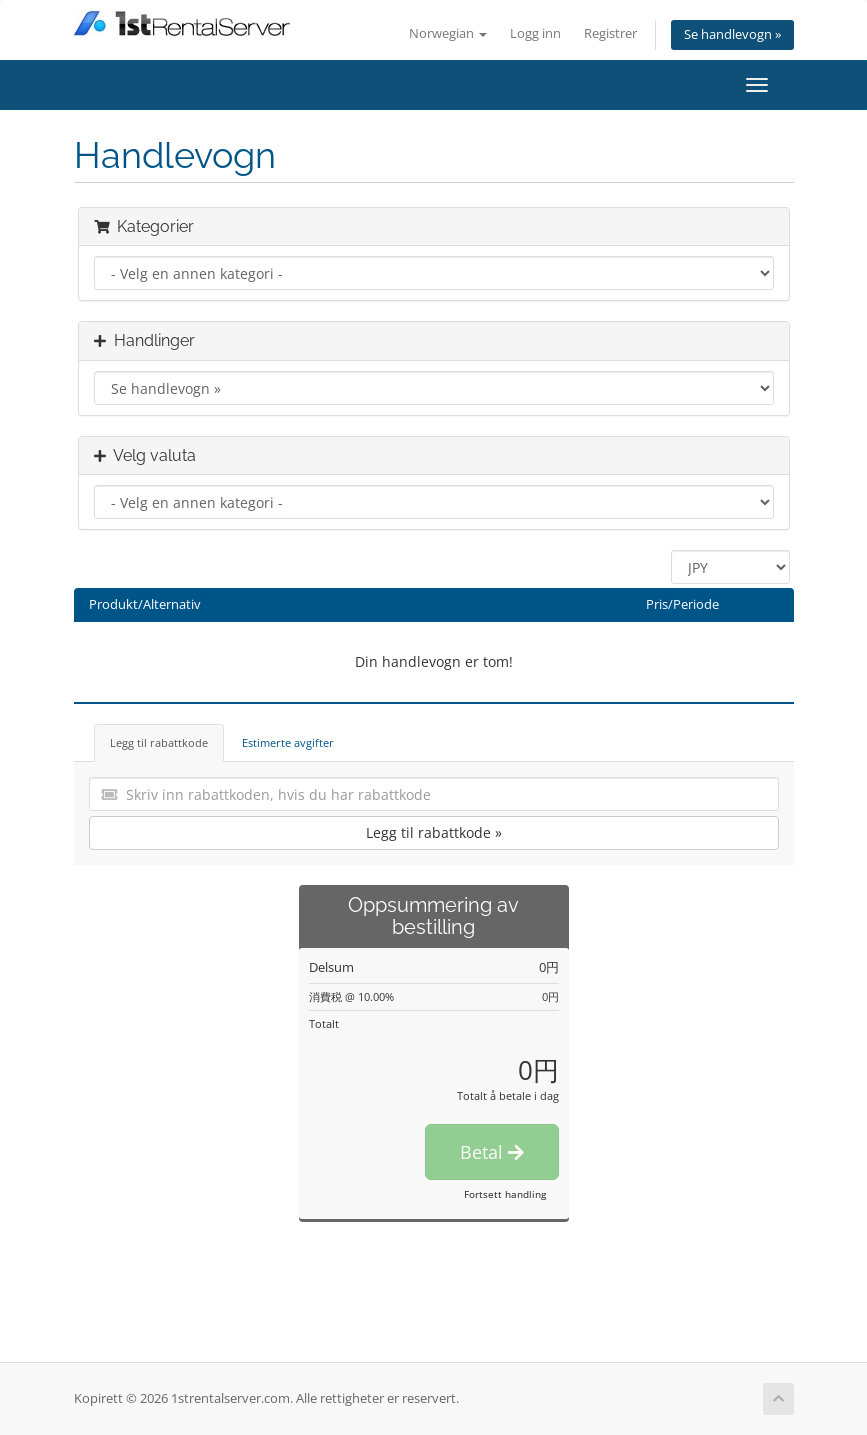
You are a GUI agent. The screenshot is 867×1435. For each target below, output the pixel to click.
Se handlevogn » (732, 34)
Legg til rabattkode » (434, 832)
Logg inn (535, 33)
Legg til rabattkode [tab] (159, 742)
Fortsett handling (505, 1194)
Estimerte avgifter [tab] (288, 742)
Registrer (610, 33)
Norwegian (448, 33)
